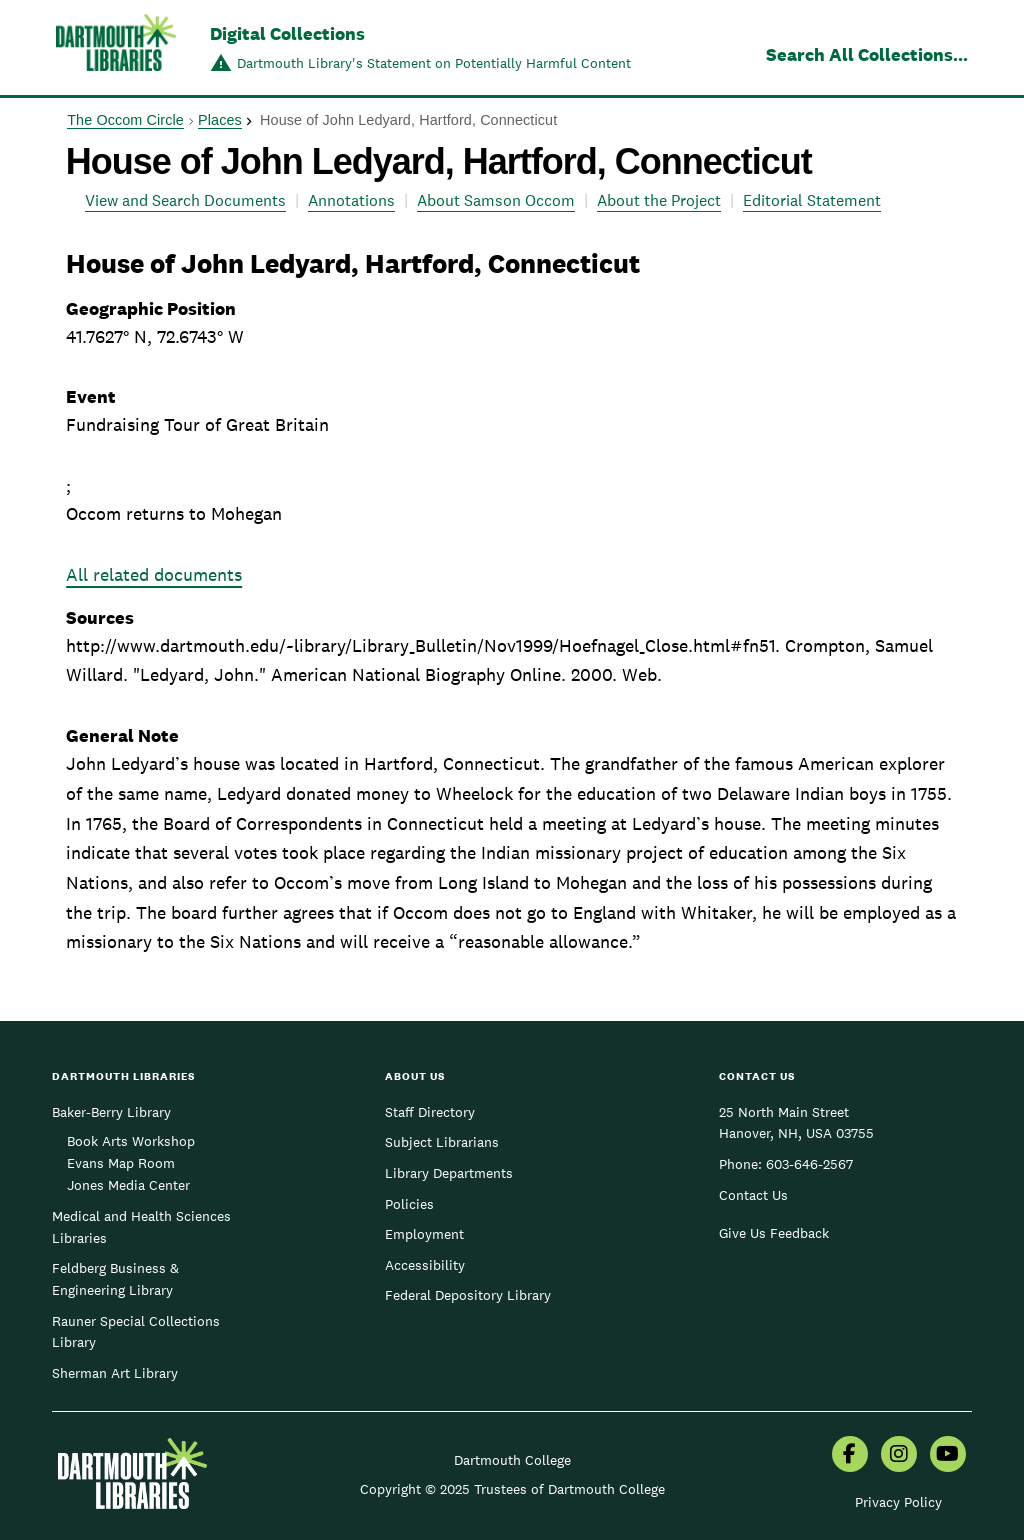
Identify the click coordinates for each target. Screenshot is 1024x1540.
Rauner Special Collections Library (136, 1332)
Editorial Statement (812, 200)
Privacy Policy (898, 1502)
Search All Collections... (867, 54)
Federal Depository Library (468, 1295)
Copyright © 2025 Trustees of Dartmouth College (512, 1489)
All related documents (154, 574)
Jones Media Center (128, 1185)
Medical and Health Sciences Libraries (141, 1227)
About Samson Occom (496, 200)
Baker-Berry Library (111, 1112)
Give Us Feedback (774, 1233)
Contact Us (753, 1195)
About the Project (659, 200)
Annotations (351, 200)
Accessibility (425, 1265)
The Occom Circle (125, 120)
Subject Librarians (442, 1142)
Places (220, 120)
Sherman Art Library (115, 1373)
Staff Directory (430, 1112)
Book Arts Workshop (131, 1141)
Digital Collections (287, 33)
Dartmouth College (512, 1460)
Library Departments (449, 1173)
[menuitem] (850, 1456)
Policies (409, 1204)
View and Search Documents (185, 200)
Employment (424, 1234)
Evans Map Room (121, 1163)
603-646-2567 (809, 1164)
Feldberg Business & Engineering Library (115, 1279)
